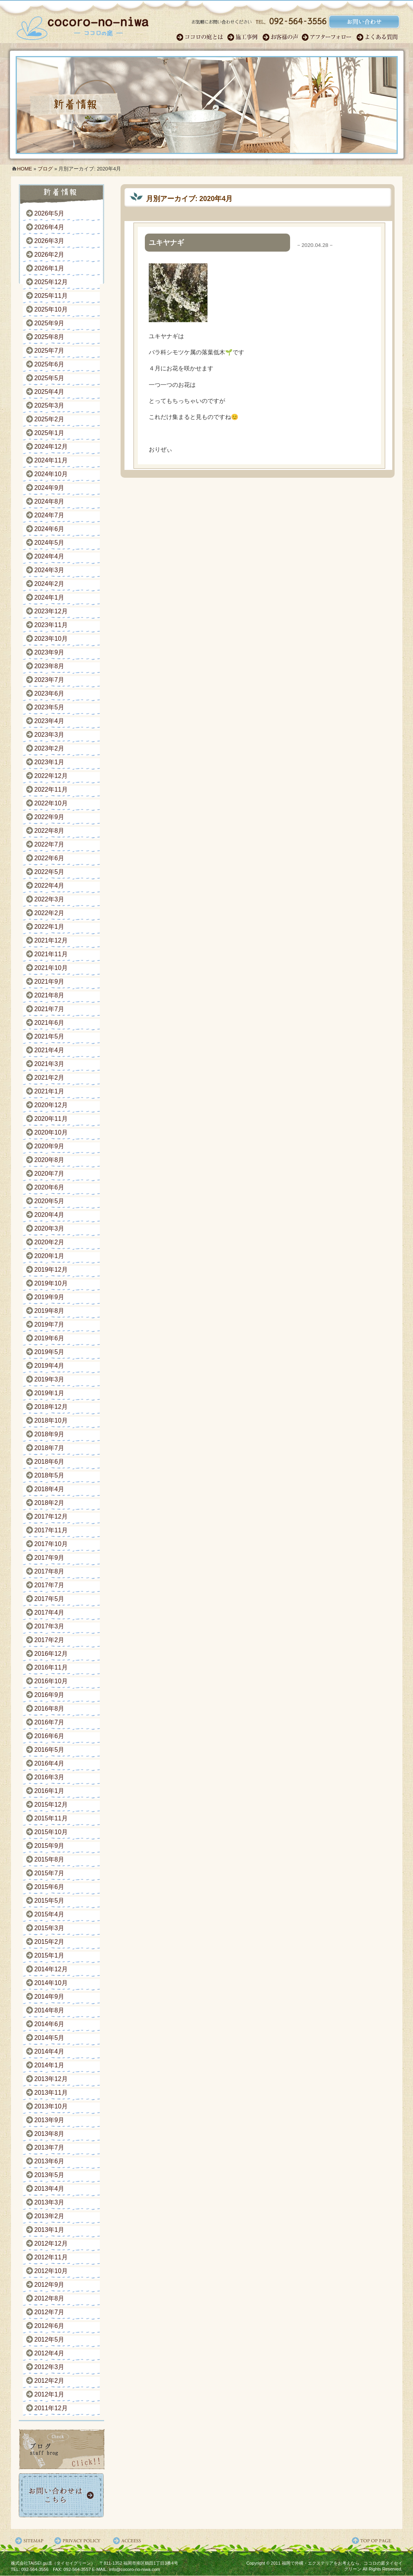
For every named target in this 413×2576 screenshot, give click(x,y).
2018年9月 (49, 1434)
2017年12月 (51, 1516)
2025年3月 (49, 405)
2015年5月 (49, 1900)
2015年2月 (49, 1941)
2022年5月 (49, 871)
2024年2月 (49, 583)
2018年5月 (49, 1475)
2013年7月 (49, 2147)
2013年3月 (49, 2202)
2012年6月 (49, 2325)
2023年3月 (49, 734)
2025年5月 (49, 378)
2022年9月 (49, 817)
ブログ (45, 169)
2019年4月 (49, 1365)
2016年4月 (49, 1763)
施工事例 (244, 37)
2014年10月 (51, 1983)
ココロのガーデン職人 (201, 37)
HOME (24, 169)
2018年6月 (49, 1461)
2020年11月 (51, 1118)
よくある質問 (377, 37)
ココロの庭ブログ (62, 2449)
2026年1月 (49, 268)
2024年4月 (49, 556)
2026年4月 (49, 227)
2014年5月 (49, 2037)
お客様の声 (281, 37)
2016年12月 (51, 1653)
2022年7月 (49, 844)
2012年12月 (51, 2243)
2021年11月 (51, 954)
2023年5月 (49, 707)
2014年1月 (49, 2065)
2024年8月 (49, 501)
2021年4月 (49, 1050)
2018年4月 (49, 1489)
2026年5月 (49, 213)
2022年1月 (49, 926)
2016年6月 (49, 1736)
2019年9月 (49, 1297)
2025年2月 (49, 419)
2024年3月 (49, 570)
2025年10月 (51, 309)
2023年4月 (49, 721)
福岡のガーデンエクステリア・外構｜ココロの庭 (82, 25)
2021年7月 (49, 1009)
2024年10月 (51, 474)
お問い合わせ (62, 2495)
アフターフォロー (328, 37)
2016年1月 (49, 1790)
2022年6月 (49, 858)
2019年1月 (49, 1393)
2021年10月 (51, 967)
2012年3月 (49, 2367)
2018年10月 (51, 1420)
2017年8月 (49, 1571)
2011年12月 (51, 2408)
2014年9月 (49, 1996)
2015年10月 (51, 1832)
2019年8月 (49, 1310)
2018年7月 (49, 1448)
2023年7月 (49, 679)
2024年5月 (49, 542)
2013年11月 (51, 2092)
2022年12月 (51, 775)
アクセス (128, 2541)
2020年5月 (49, 1201)
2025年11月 (51, 295)
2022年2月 (49, 913)
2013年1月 (49, 2229)
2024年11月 (51, 460)
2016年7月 (49, 1722)
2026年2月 (49, 254)
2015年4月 (49, 1914)
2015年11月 (51, 1818)
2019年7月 (49, 1324)
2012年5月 (49, 2339)
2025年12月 (51, 282)
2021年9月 (49, 981)
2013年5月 (49, 2175)
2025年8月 (49, 337)
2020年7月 (49, 1173)
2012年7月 (49, 2312)
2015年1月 (49, 1955)
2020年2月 (49, 1242)
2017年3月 (49, 1626)
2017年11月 (51, 1530)
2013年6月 (49, 2161)
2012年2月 (49, 2380)
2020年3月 (49, 1228)
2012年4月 (49, 2353)
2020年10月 (51, 1132)
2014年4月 (49, 2051)
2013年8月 (49, 2133)
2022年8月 (49, 830)
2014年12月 (51, 1969)
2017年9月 (49, 1557)
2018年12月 (51, 1406)
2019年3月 (49, 1379)
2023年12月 (51, 611)
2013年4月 (49, 2188)
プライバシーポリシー (79, 2541)
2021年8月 (49, 995)
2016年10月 (51, 1681)
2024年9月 (49, 487)
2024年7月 (49, 515)
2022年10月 (51, 803)
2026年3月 (49, 240)
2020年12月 (51, 1105)
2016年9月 (49, 1694)
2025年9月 (49, 323)
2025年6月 (49, 364)
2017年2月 (49, 1640)
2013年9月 (49, 2120)
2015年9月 (49, 1845)
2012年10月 (51, 2271)
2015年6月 (49, 1887)
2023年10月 (51, 638)
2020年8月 (49, 1160)
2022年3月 (49, 899)
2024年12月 (51, 446)
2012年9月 (49, 2284)
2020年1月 (49, 1256)
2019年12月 (51, 1269)
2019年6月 (49, 1338)
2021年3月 (49, 1063)
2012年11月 (51, 2257)
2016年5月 (49, 1749)
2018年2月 (49, 1502)
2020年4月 (49, 1214)
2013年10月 (51, 2106)
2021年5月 (49, 1036)
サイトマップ (30, 2541)
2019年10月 (51, 1283)
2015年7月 (49, 1873)
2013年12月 (51, 2079)
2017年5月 (49, 1598)
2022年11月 (51, 789)
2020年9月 (49, 1146)
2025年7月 (49, 350)
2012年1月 (49, 2394)
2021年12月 (51, 940)
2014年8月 (49, 2010)
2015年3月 (49, 1928)
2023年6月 (49, 693)
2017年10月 (51, 1544)
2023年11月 (51, 625)
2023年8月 (49, 666)
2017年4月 (49, 1612)
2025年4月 (49, 391)
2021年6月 (49, 1022)
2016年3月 (49, 1777)
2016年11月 (51, 1667)
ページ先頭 (377, 2541)
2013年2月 (49, 2216)
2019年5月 (49, 1352)
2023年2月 (49, 748)
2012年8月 (49, 2298)
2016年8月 (49, 1708)
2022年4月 (49, 885)
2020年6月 (49, 1187)
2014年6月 (49, 2024)
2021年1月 (49, 1091)
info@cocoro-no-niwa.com (134, 2569)
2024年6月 (49, 529)
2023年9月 (49, 652)
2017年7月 (49, 1585)
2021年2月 (49, 1077)
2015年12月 (51, 1804)
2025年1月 (49, 433)
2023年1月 (49, 762)
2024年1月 (49, 597)
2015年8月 (49, 1859)
